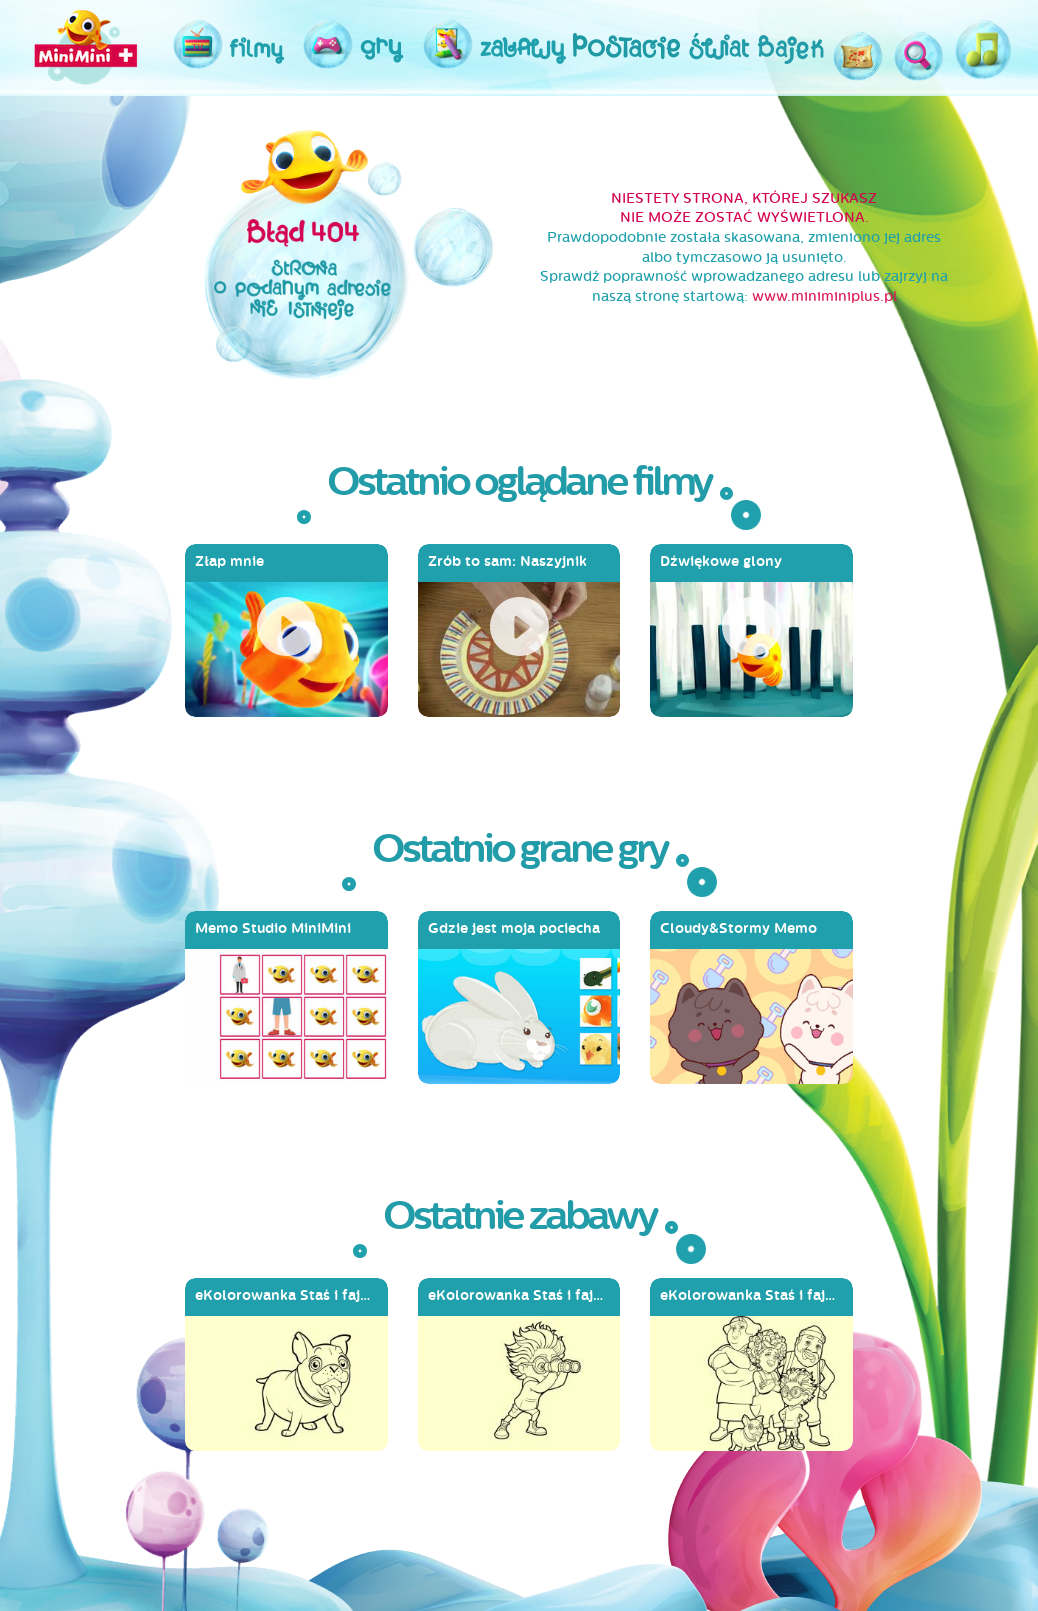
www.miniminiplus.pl (824, 296)
